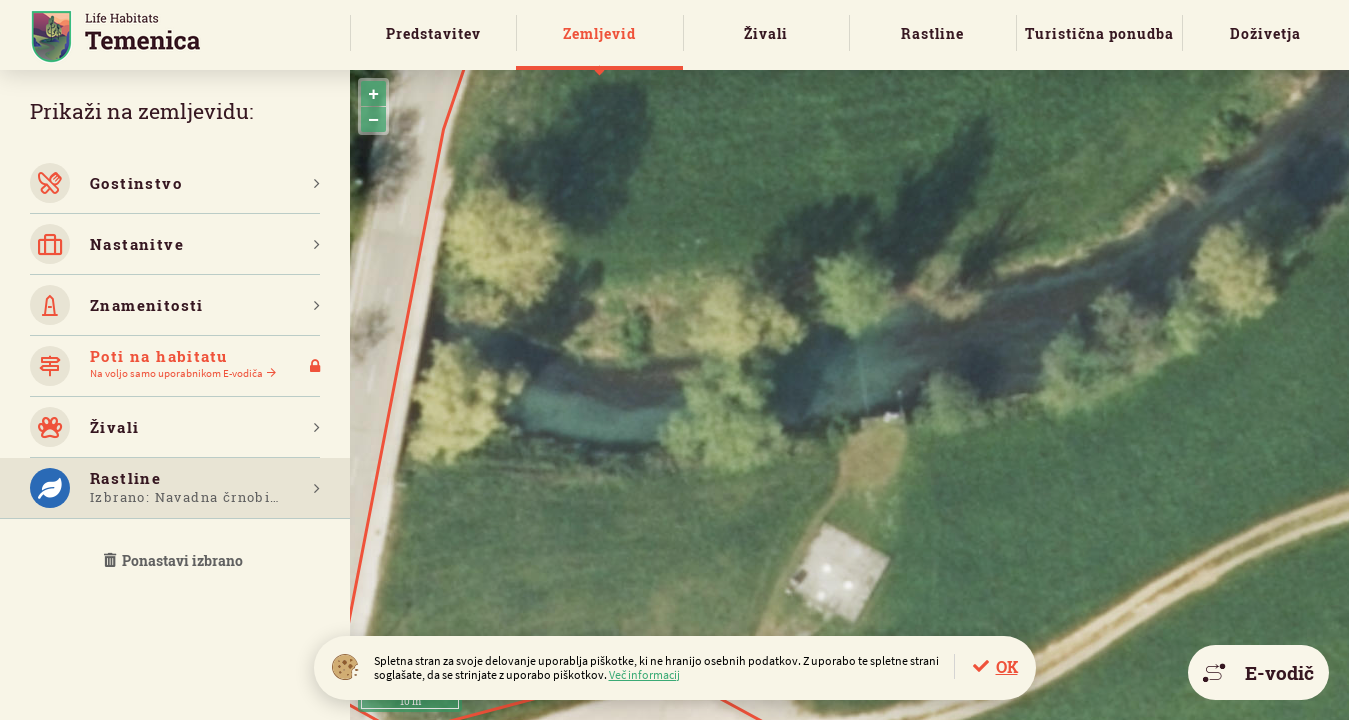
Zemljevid (599, 33)
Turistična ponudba (1099, 33)
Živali (766, 33)
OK (1007, 666)
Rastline (932, 33)
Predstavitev (433, 33)
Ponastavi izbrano (175, 560)
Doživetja (1265, 33)
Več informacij (644, 674)
